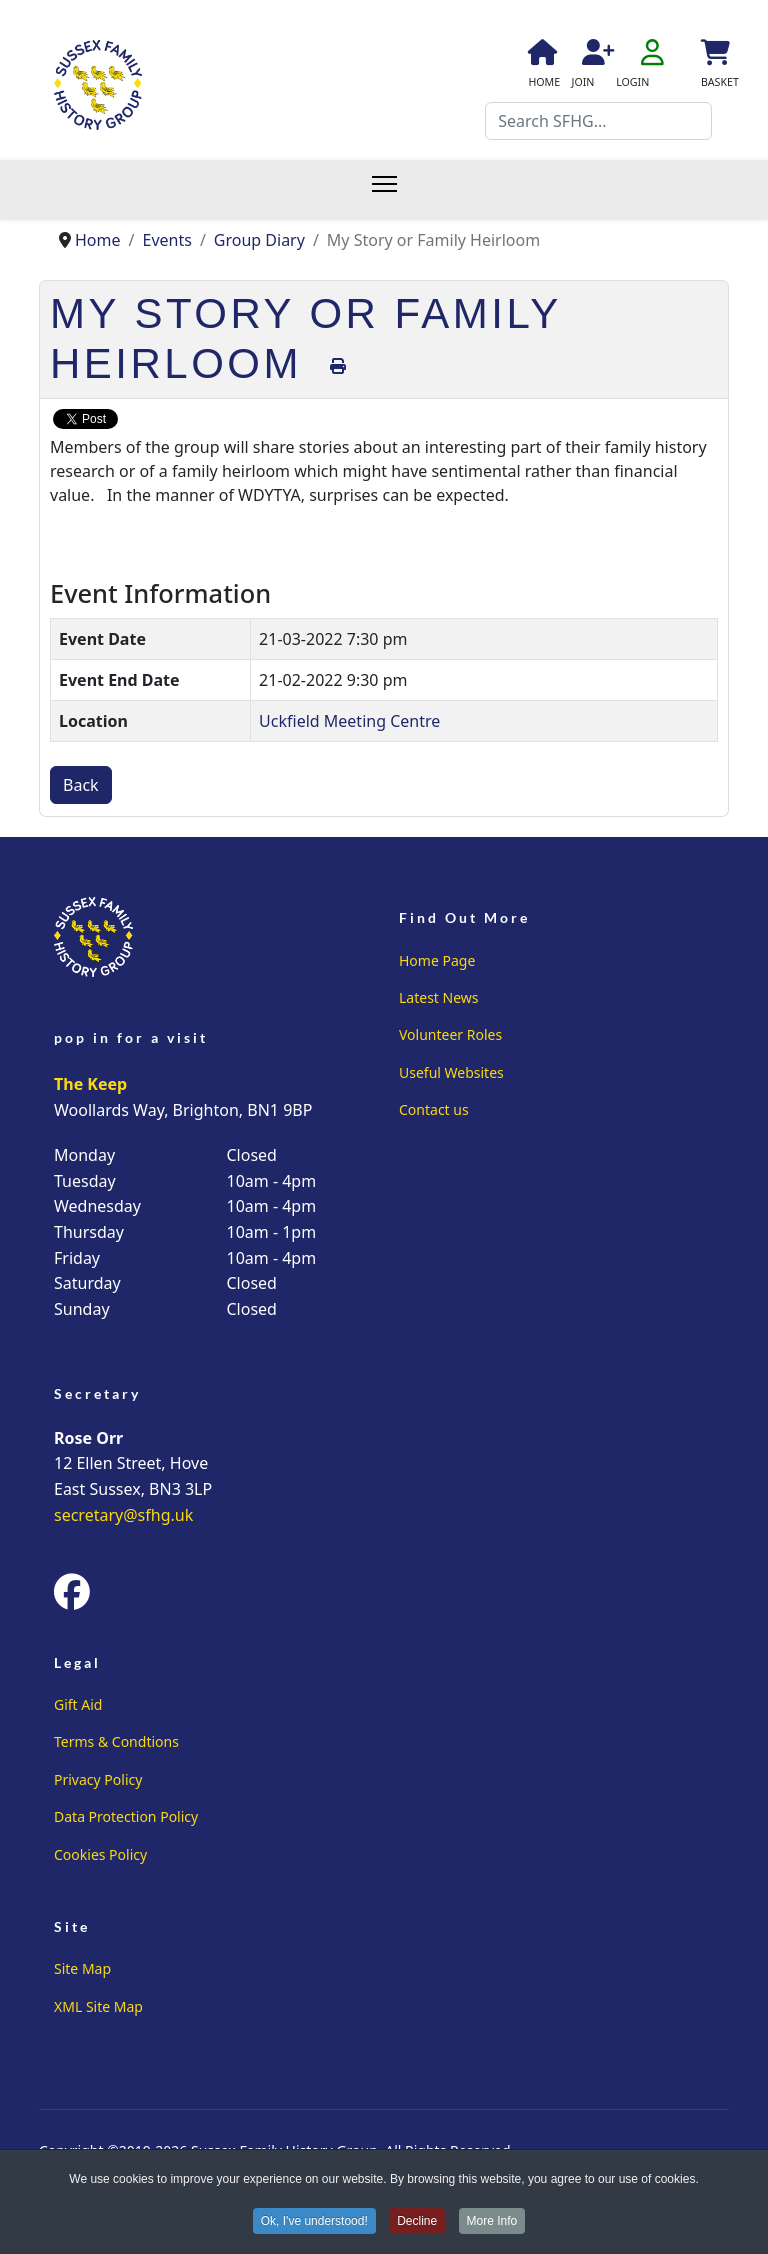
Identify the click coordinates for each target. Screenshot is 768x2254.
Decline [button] (417, 2222)
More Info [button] (492, 2222)
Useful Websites (451, 1072)
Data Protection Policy (126, 1816)
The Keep (90, 1084)
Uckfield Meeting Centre (349, 721)
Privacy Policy (98, 1779)
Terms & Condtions (116, 1741)
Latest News (439, 997)
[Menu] (394, 190)
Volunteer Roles (450, 1034)
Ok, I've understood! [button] (314, 2222)
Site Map (82, 1968)
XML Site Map (98, 2006)
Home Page (437, 960)
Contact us (434, 1109)
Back (81, 785)
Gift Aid (78, 1704)
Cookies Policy (100, 1854)
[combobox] (598, 121)
